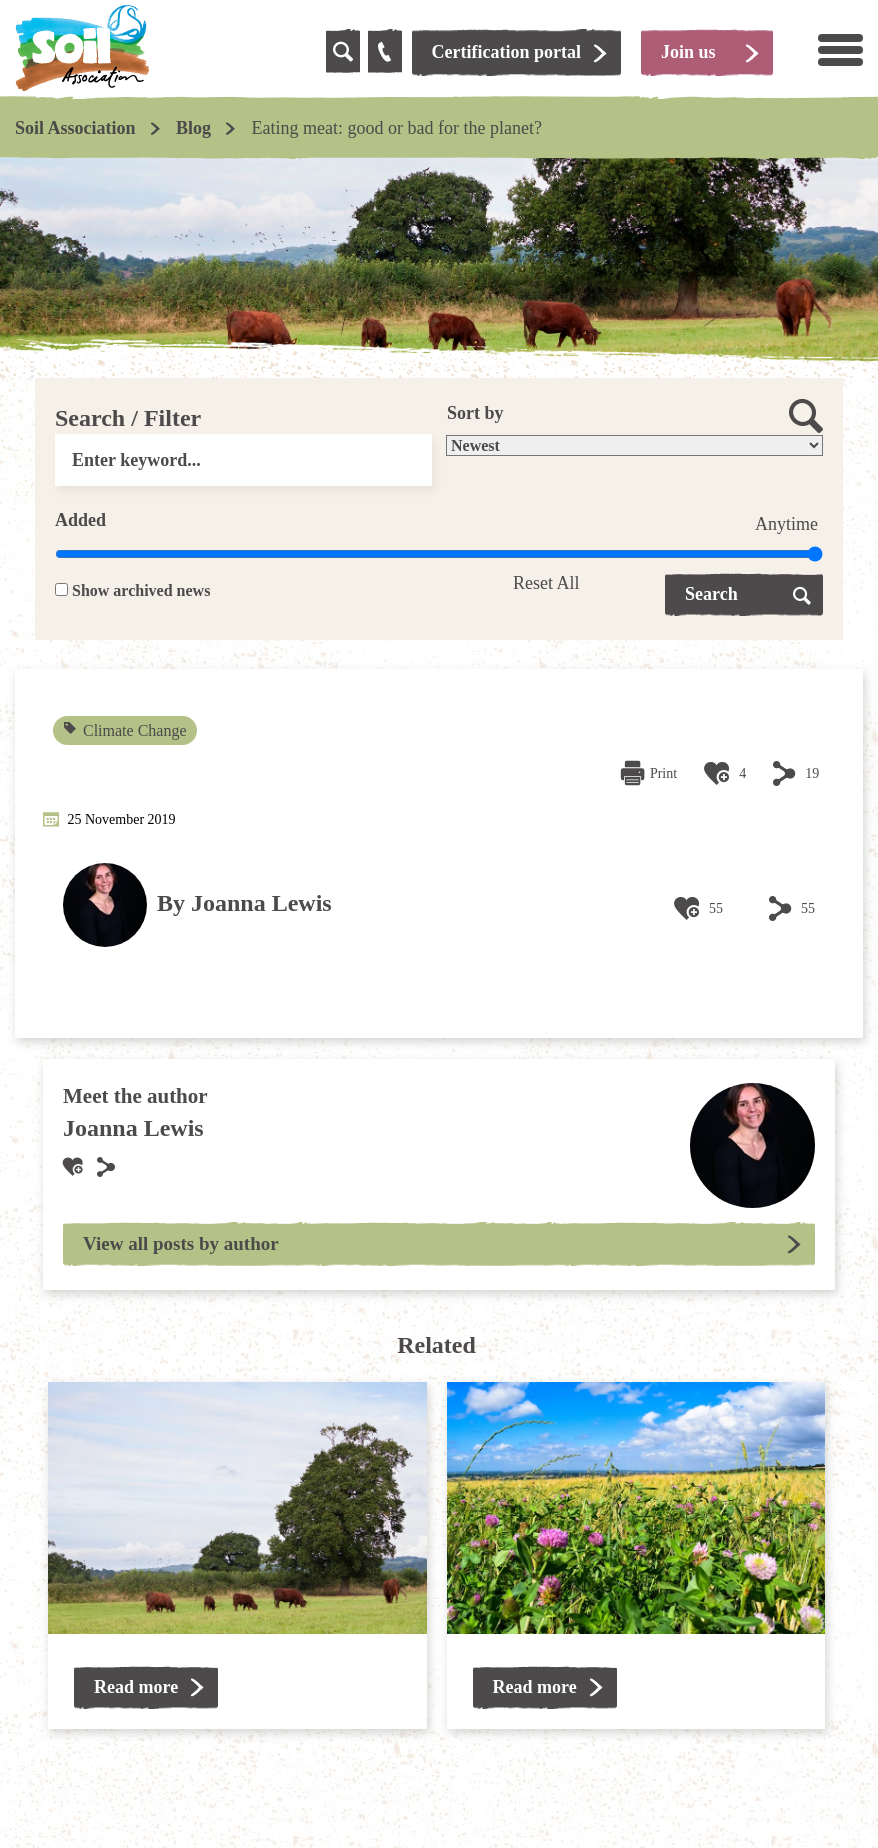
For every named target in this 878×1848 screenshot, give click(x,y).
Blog (193, 128)
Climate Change (126, 730)
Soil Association (75, 128)
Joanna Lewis (261, 903)
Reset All (546, 583)
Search (711, 594)
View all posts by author (181, 1243)
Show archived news (141, 590)
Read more (136, 1687)
